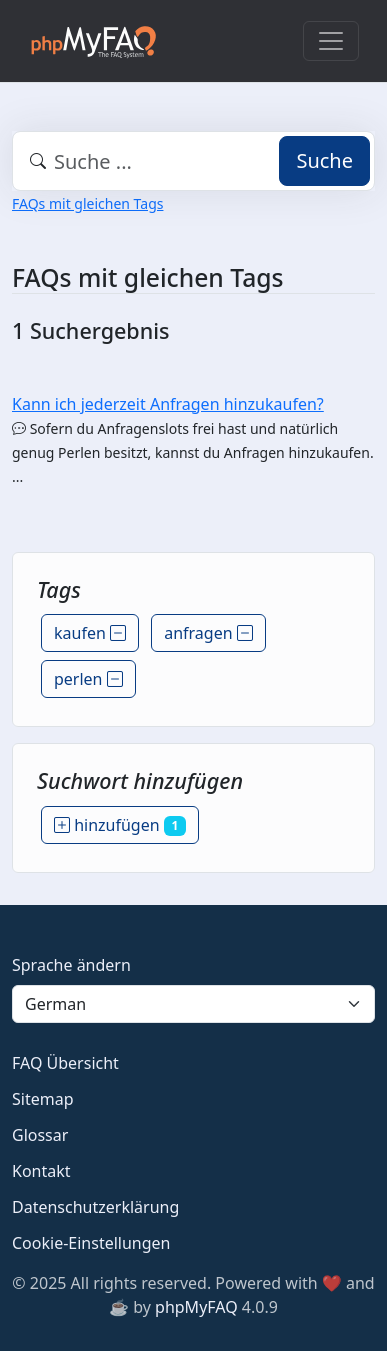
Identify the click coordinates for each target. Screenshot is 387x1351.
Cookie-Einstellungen (91, 1243)
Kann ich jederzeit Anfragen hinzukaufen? (168, 404)
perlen (88, 679)
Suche (324, 160)
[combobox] (193, 161)
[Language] (193, 1004)
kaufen (90, 633)
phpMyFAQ (196, 1307)
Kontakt (41, 1171)
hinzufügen (120, 825)
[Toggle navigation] (331, 41)
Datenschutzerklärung (95, 1207)
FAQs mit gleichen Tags (87, 203)
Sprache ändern (71, 965)
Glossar (40, 1135)
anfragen (208, 633)
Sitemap (43, 1099)
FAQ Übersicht (65, 1063)
